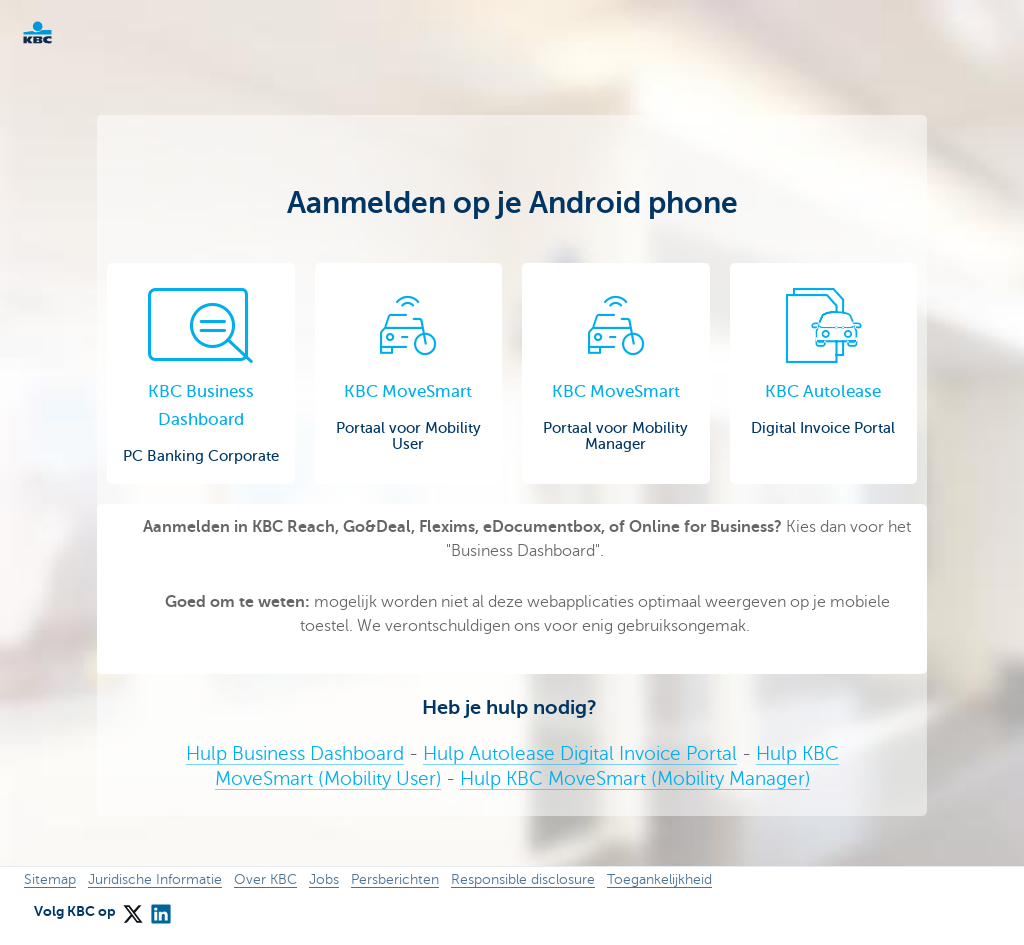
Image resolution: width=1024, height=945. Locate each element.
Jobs (324, 879)
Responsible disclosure (523, 879)
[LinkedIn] (160, 908)
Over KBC (265, 879)
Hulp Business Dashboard (295, 753)
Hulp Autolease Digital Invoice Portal (580, 753)
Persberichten (395, 879)
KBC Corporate (70, 32)
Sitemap (50, 879)
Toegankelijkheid (659, 879)
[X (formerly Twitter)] (132, 908)
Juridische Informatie (155, 879)
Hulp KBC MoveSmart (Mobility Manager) (635, 778)
